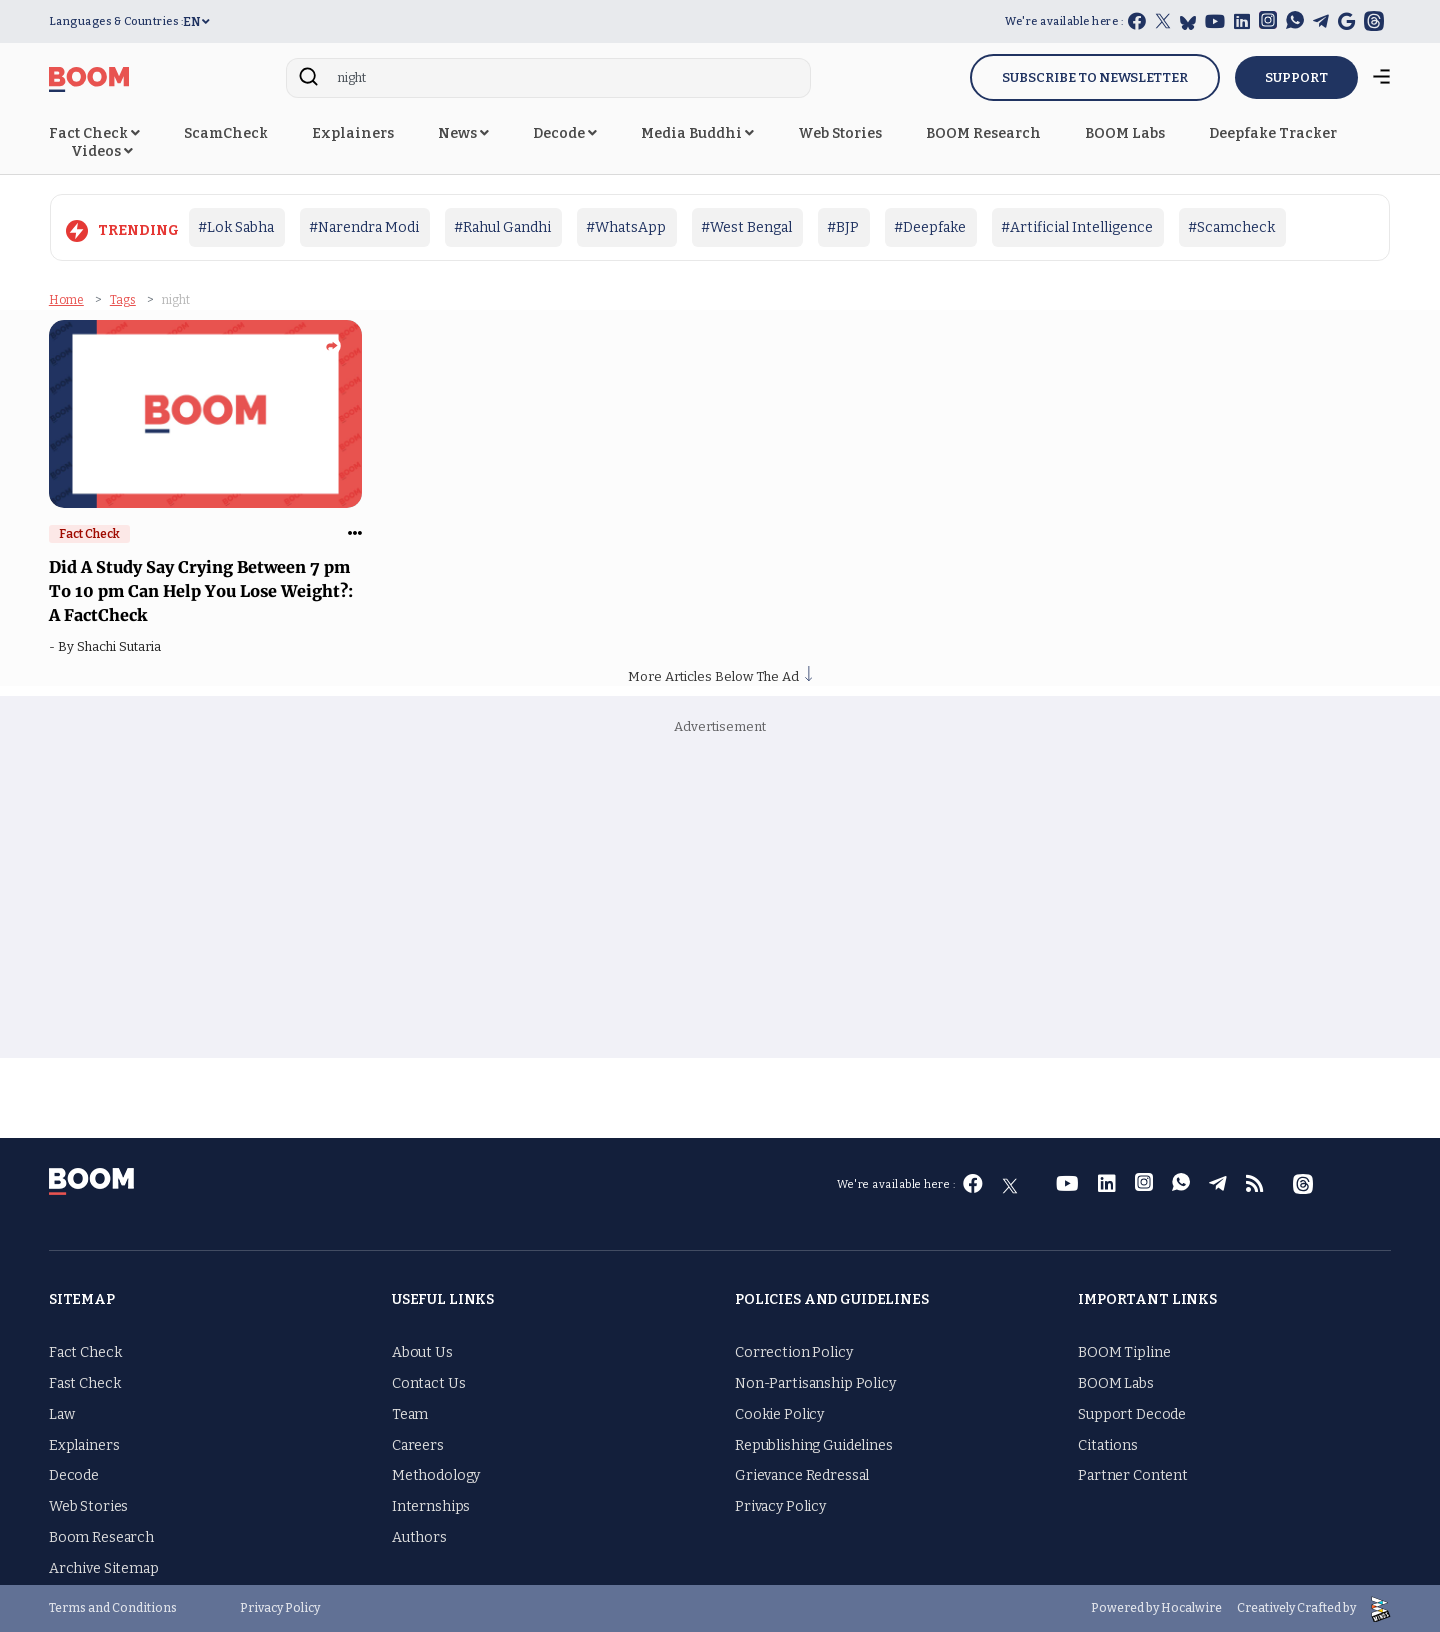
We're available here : (1064, 21)
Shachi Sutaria (122, 646)
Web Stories (840, 133)
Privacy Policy (780, 1506)
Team (410, 1414)
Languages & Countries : (116, 21)
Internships (431, 1506)
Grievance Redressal (802, 1475)
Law (62, 1414)
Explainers (353, 133)
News (463, 133)
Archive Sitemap (104, 1568)
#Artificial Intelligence (1077, 227)
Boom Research (101, 1537)
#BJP (843, 227)
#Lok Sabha (236, 227)
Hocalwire (1191, 1608)
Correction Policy (794, 1352)
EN (196, 22)
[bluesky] (1188, 22)
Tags (123, 300)
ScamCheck (226, 133)
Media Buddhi (697, 133)
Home (66, 300)
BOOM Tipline (1124, 1352)
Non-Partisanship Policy (815, 1383)
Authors (419, 1537)
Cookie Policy (779, 1414)
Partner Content (1133, 1475)
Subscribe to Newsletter (1095, 77)
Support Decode (1132, 1414)
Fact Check (94, 133)
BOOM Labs (1125, 133)
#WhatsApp (626, 227)
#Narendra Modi (364, 227)
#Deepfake (930, 227)
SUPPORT (1296, 77)
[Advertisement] (720, 898)
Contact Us (429, 1383)
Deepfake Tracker (1273, 133)
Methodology (436, 1475)
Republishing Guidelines (814, 1445)
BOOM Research (983, 133)
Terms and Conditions (113, 1608)
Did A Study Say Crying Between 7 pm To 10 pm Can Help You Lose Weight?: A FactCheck (201, 591)
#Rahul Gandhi (502, 227)
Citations (1108, 1445)
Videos (102, 151)
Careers (418, 1445)
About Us (422, 1352)
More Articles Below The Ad (720, 676)
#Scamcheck (1231, 227)
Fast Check (85, 1383)
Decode (565, 133)
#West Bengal (746, 227)
